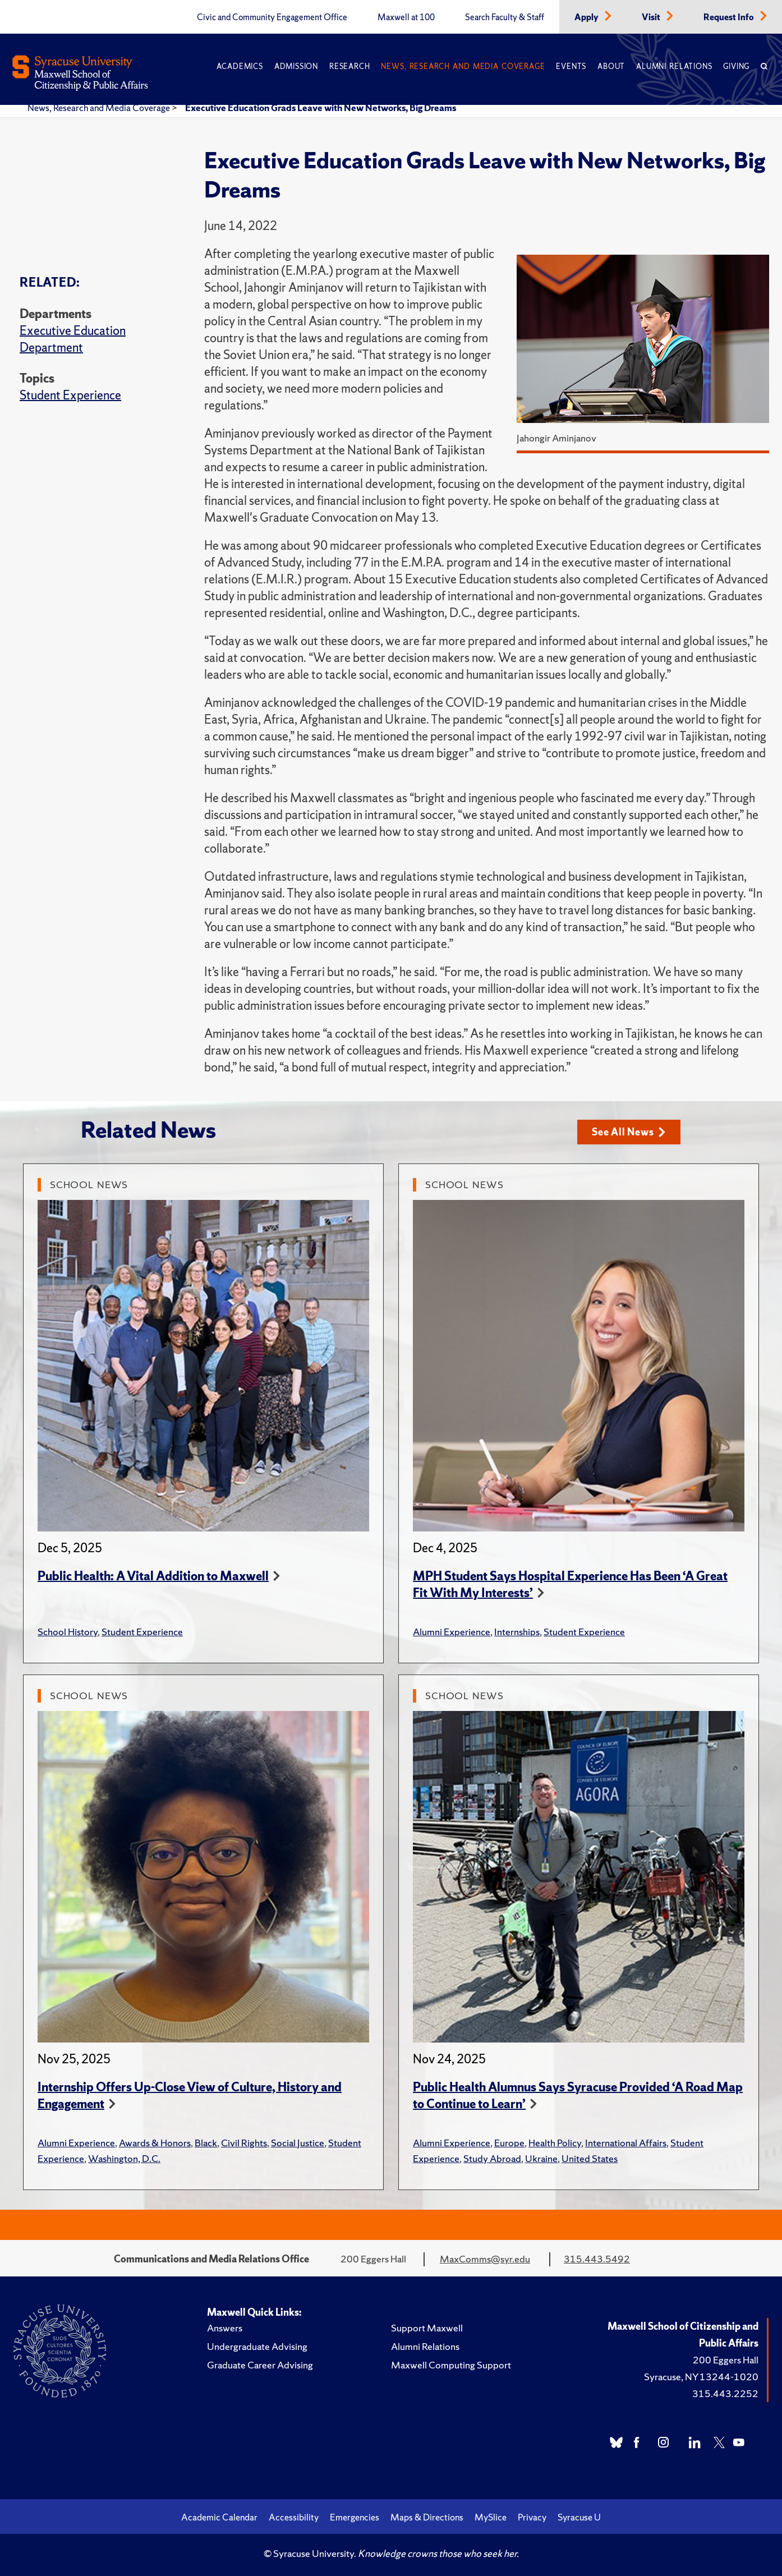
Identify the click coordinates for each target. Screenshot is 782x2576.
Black (206, 2142)
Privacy (532, 2517)
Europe (509, 2142)
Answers (224, 2327)
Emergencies (354, 2517)
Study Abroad (492, 2158)
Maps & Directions (426, 2517)
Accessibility (294, 2517)
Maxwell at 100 (406, 17)
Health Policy (554, 2142)
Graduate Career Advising (260, 2364)
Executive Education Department (73, 339)
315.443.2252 (725, 2393)
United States (590, 2158)
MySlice (491, 2517)
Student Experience (70, 395)
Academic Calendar (219, 2517)
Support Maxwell (427, 2327)
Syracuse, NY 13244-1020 (701, 2376)
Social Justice (297, 2142)
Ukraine (541, 2158)
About (611, 66)
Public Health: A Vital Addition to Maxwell (153, 1576)
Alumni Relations (674, 66)
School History (68, 1631)
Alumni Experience (451, 1631)
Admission (296, 66)
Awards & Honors (155, 2142)
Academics (240, 66)
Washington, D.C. (124, 2158)
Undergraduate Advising (257, 2346)
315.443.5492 (597, 2258)
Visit (652, 17)
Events (571, 66)
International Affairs (625, 2142)
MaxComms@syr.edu (485, 2258)
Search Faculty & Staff (504, 17)
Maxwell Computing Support (451, 2364)
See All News (628, 1131)
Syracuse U (579, 2517)
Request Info (729, 17)
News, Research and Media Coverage (463, 66)
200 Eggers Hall (725, 2359)
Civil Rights (244, 2142)
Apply (587, 17)
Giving (736, 66)
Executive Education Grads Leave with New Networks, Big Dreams (320, 108)
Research (349, 66)
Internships (517, 1631)
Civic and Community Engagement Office (272, 17)
